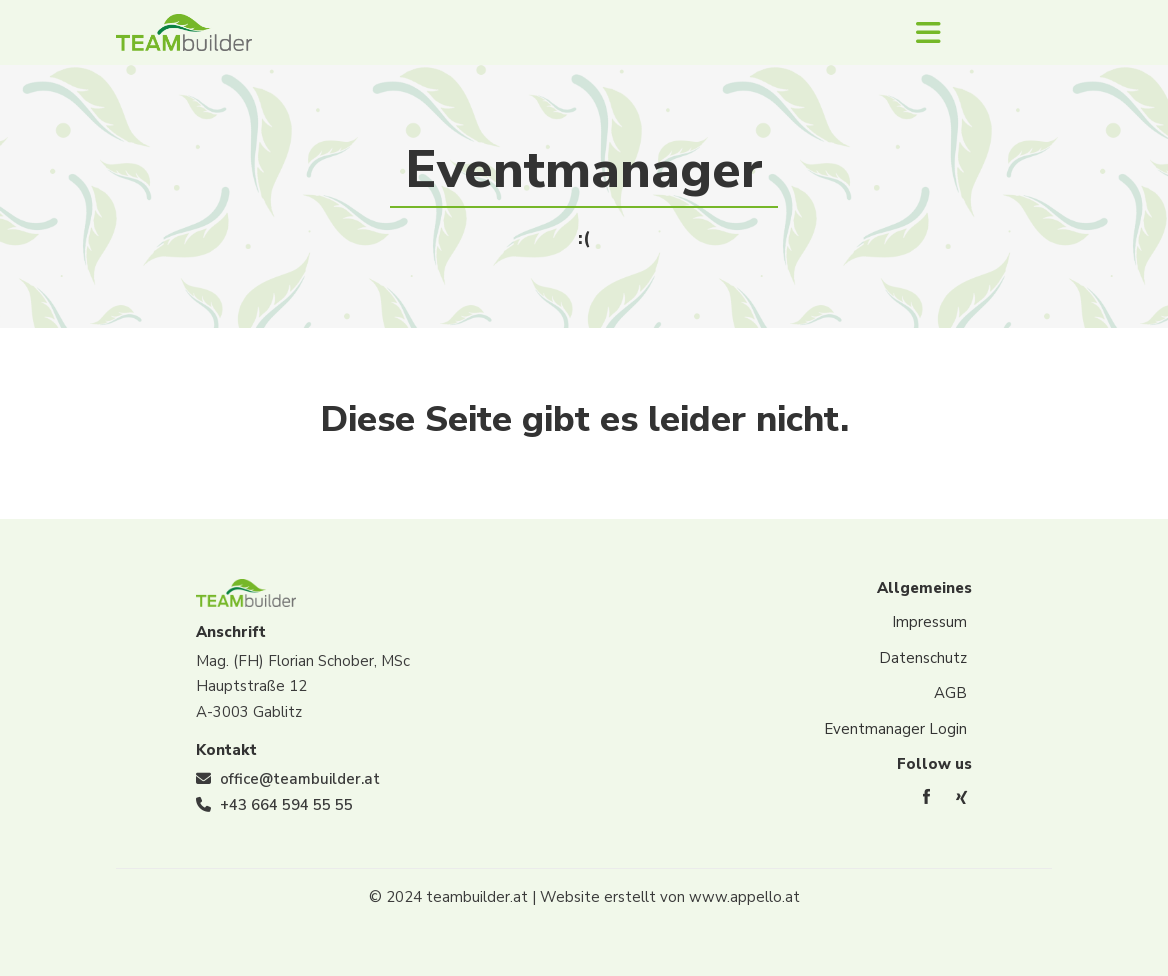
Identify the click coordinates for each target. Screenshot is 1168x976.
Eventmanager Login (895, 729)
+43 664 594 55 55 (286, 805)
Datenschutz (923, 658)
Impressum (929, 622)
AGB (950, 693)
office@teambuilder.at (300, 779)
